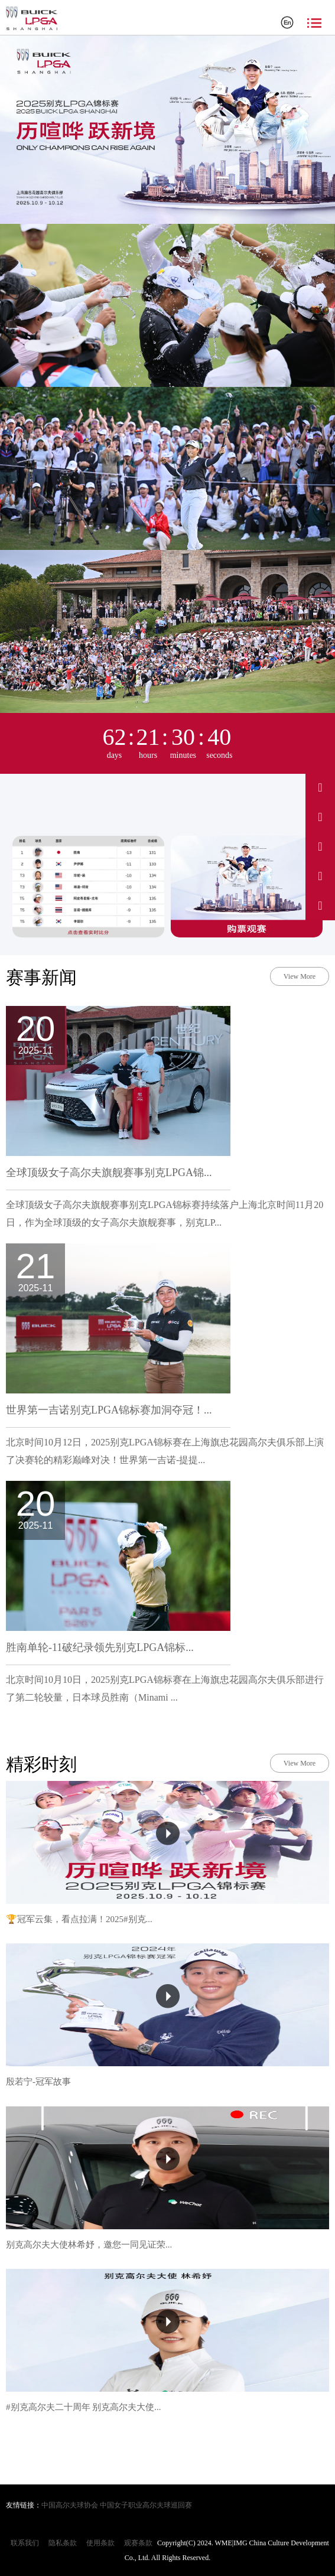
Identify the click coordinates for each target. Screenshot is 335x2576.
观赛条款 (138, 2543)
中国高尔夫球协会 (69, 2505)
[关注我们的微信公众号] (320, 905)
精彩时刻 (41, 1764)
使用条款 (100, 2543)
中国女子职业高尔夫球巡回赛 (146, 2505)
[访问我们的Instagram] (320, 846)
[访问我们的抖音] (320, 817)
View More (300, 976)
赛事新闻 (41, 977)
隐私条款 (62, 2543)
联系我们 (25, 2543)
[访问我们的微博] (320, 787)
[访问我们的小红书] (320, 876)
